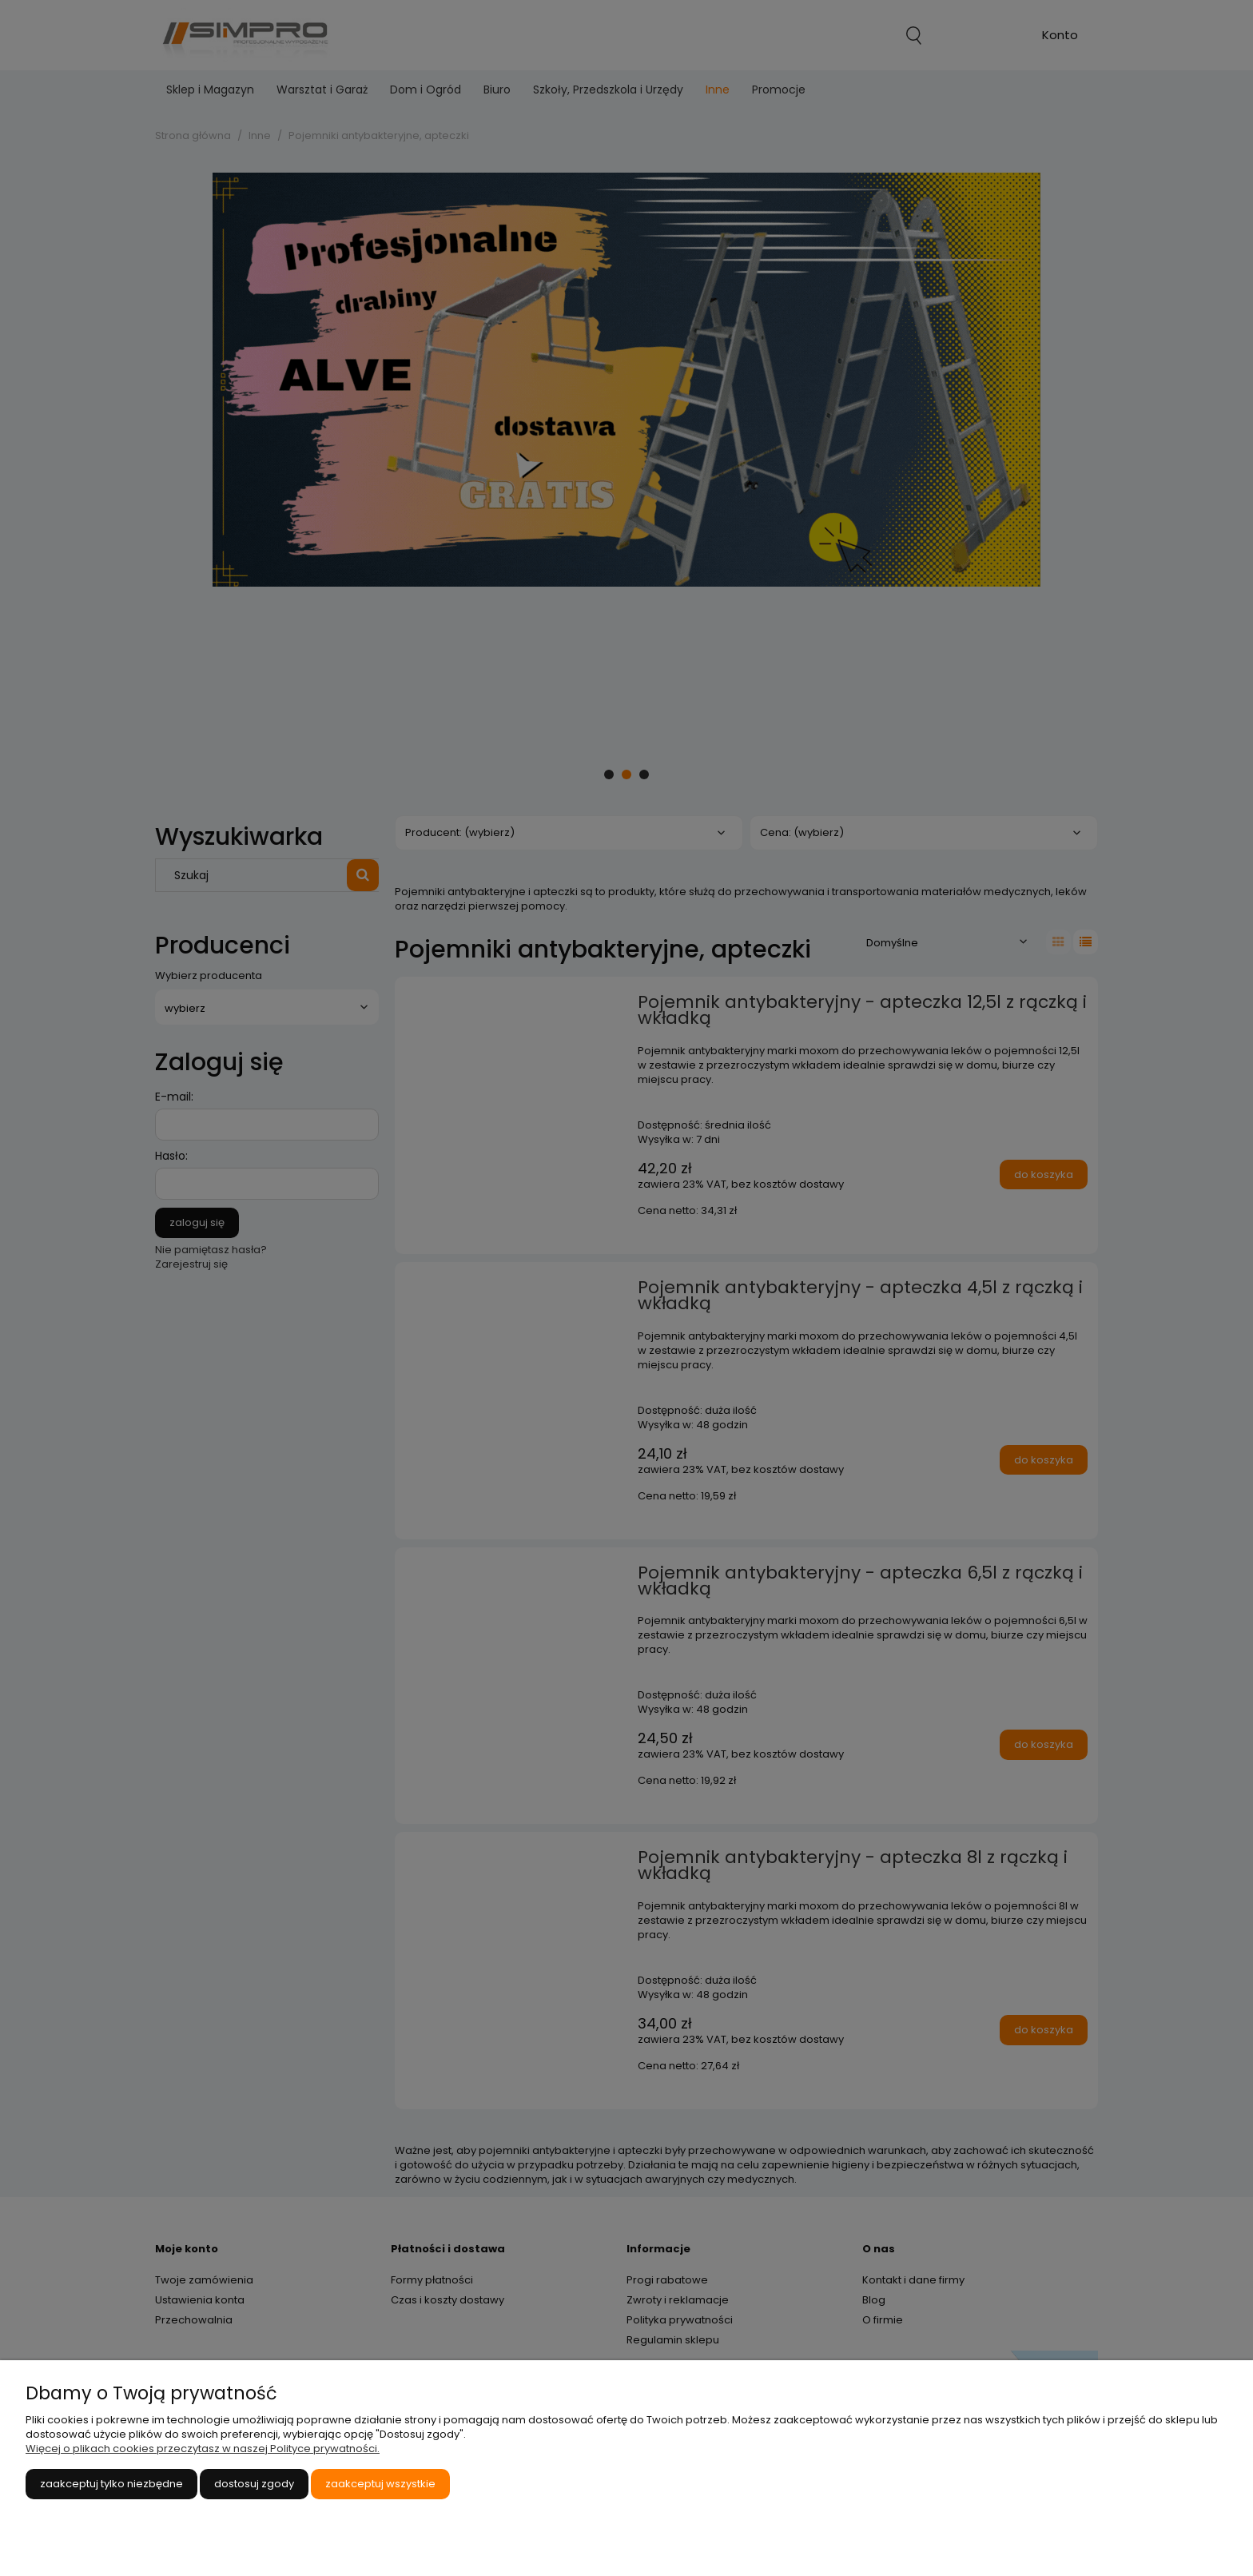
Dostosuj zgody (254, 2483)
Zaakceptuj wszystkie (380, 2483)
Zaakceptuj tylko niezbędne (111, 2483)
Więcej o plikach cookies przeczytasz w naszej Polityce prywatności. (203, 2448)
